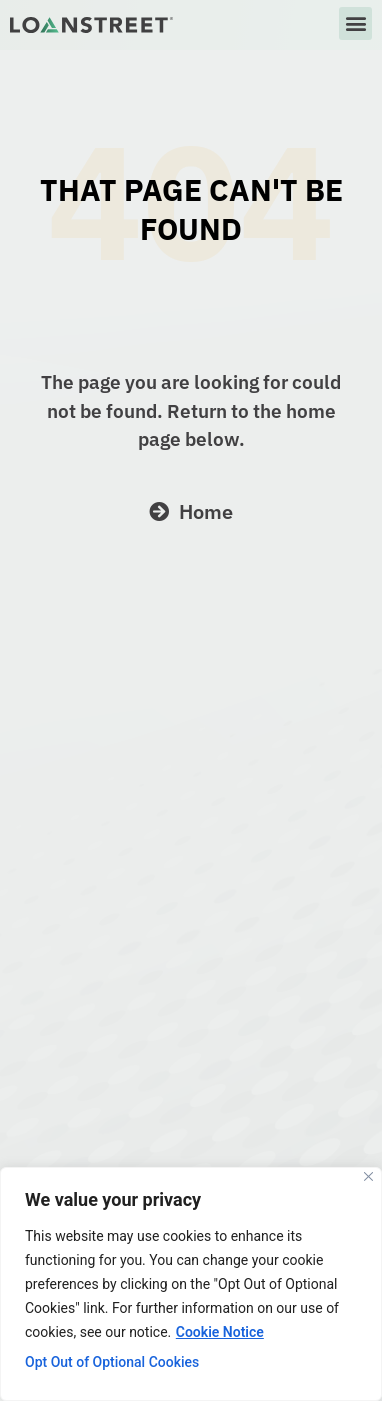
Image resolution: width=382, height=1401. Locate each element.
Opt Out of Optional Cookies (112, 1362)
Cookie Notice (220, 1332)
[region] (191, 1284)
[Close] (368, 1176)
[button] (355, 23)
